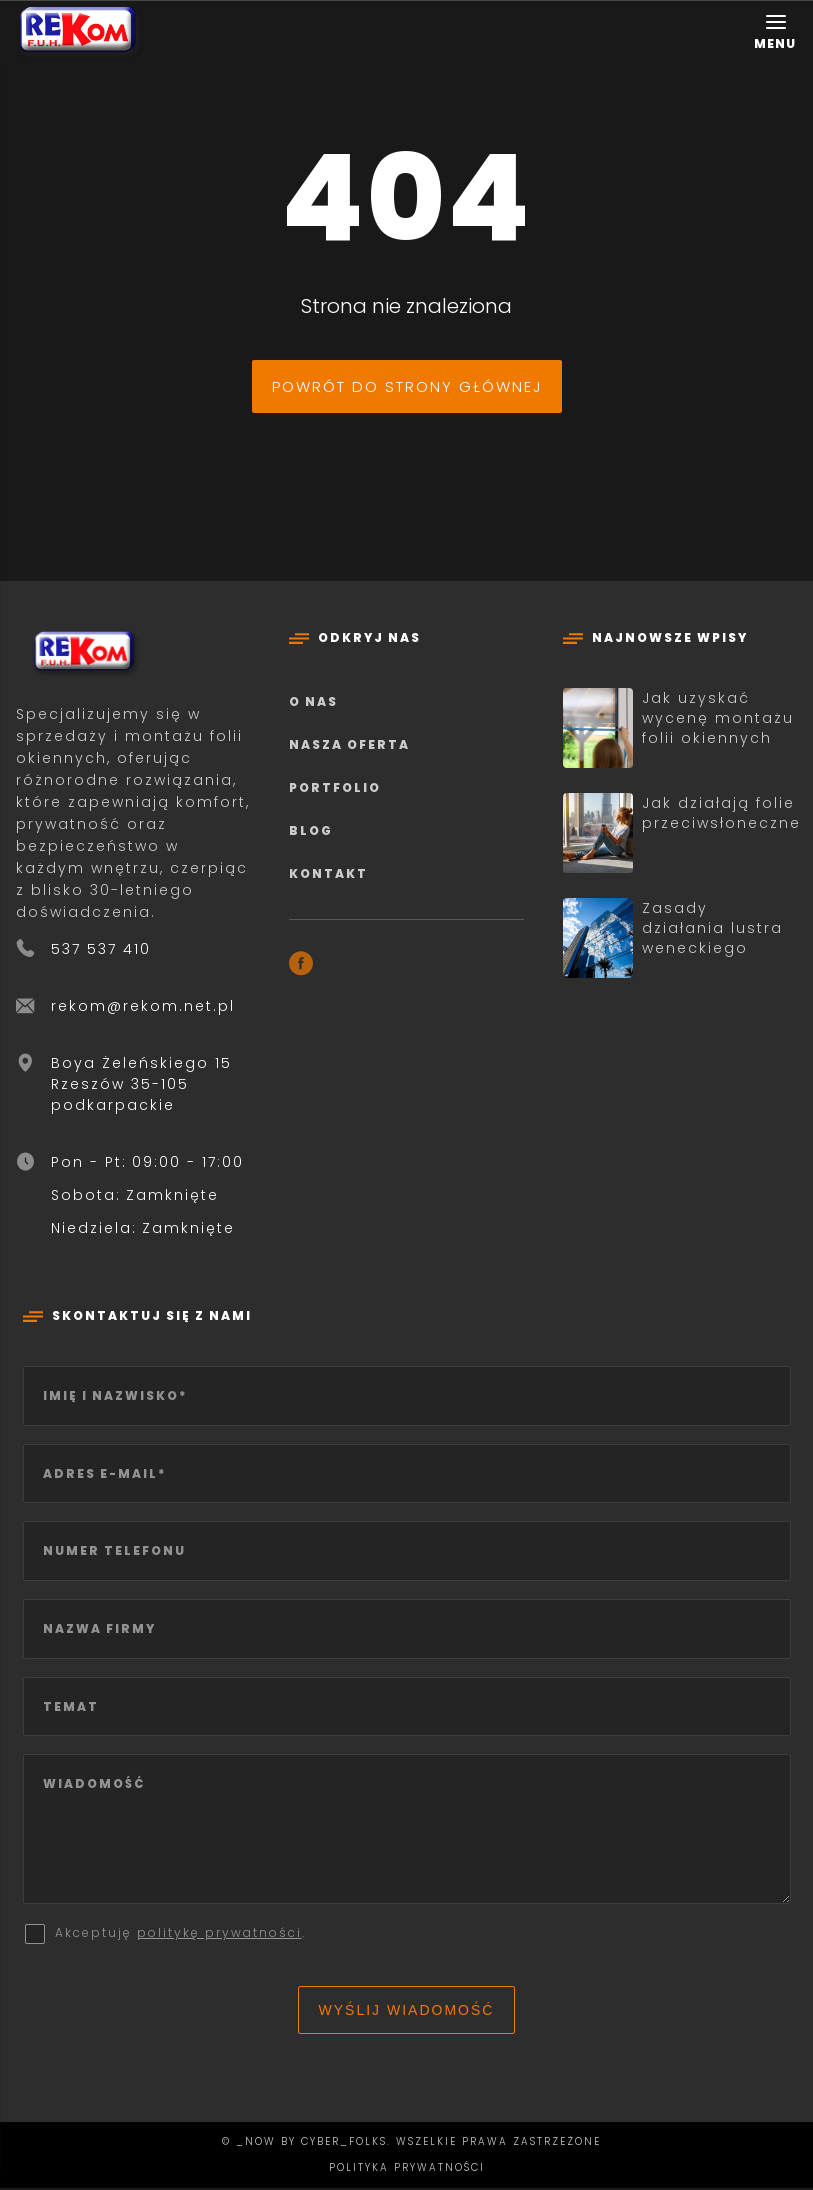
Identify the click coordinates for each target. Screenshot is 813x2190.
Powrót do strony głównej (407, 386)
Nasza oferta (349, 744)
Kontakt (328, 873)
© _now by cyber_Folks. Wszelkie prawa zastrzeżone (406, 2143)
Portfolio (335, 787)
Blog (311, 830)
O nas (313, 701)
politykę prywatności (219, 1934)
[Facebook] (301, 967)
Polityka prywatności (407, 2169)
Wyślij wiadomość (407, 2012)
